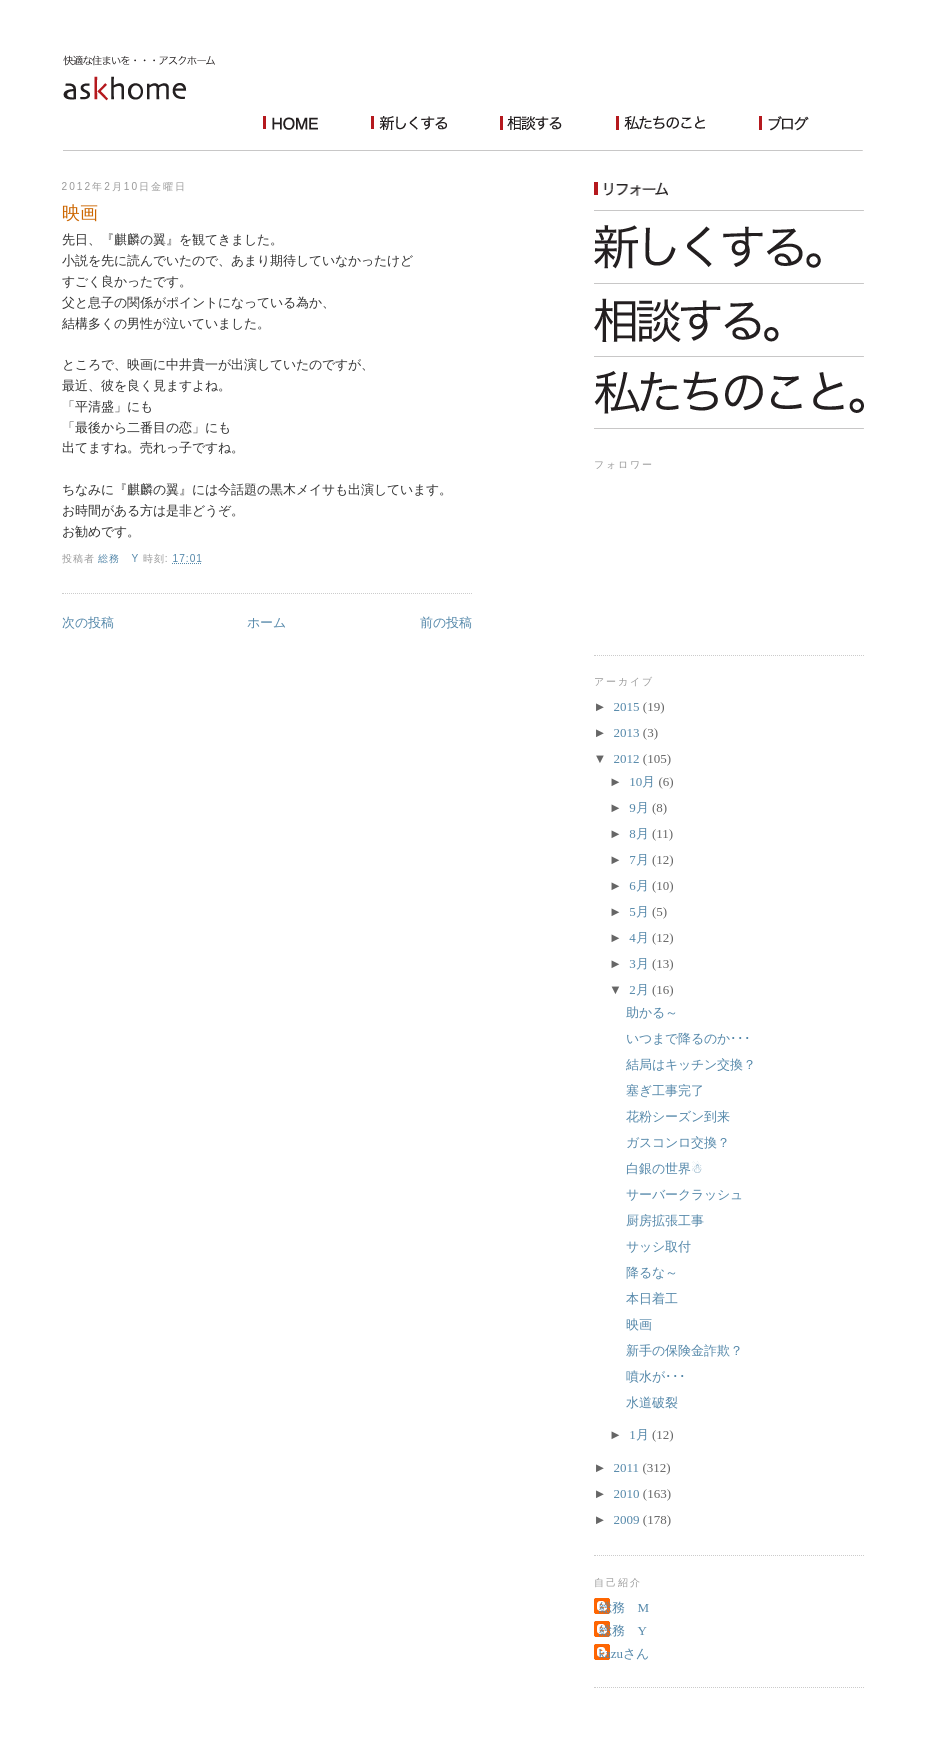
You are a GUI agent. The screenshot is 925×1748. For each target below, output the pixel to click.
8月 (640, 833)
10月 (643, 781)
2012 (628, 758)
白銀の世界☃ (664, 1168)
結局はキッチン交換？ (691, 1064)
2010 (628, 1493)
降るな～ (652, 1272)
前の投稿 (446, 622)
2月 (640, 989)
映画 (639, 1324)
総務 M (624, 1607)
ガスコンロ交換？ (678, 1142)
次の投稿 (88, 622)
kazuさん (624, 1653)
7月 (640, 859)
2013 (628, 732)
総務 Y (623, 1630)
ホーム (266, 622)
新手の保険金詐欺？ (684, 1350)
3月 (640, 963)
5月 (640, 911)
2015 (628, 706)
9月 (640, 807)
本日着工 (652, 1298)
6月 (640, 885)
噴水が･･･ (656, 1376)
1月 (640, 1434)
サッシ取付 (658, 1246)
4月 (640, 937)
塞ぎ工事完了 (665, 1090)
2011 (628, 1467)
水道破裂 (652, 1402)
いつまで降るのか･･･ (688, 1038)
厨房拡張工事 (665, 1220)
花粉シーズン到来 (678, 1116)
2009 (628, 1519)
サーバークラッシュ (684, 1194)
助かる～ (652, 1012)
